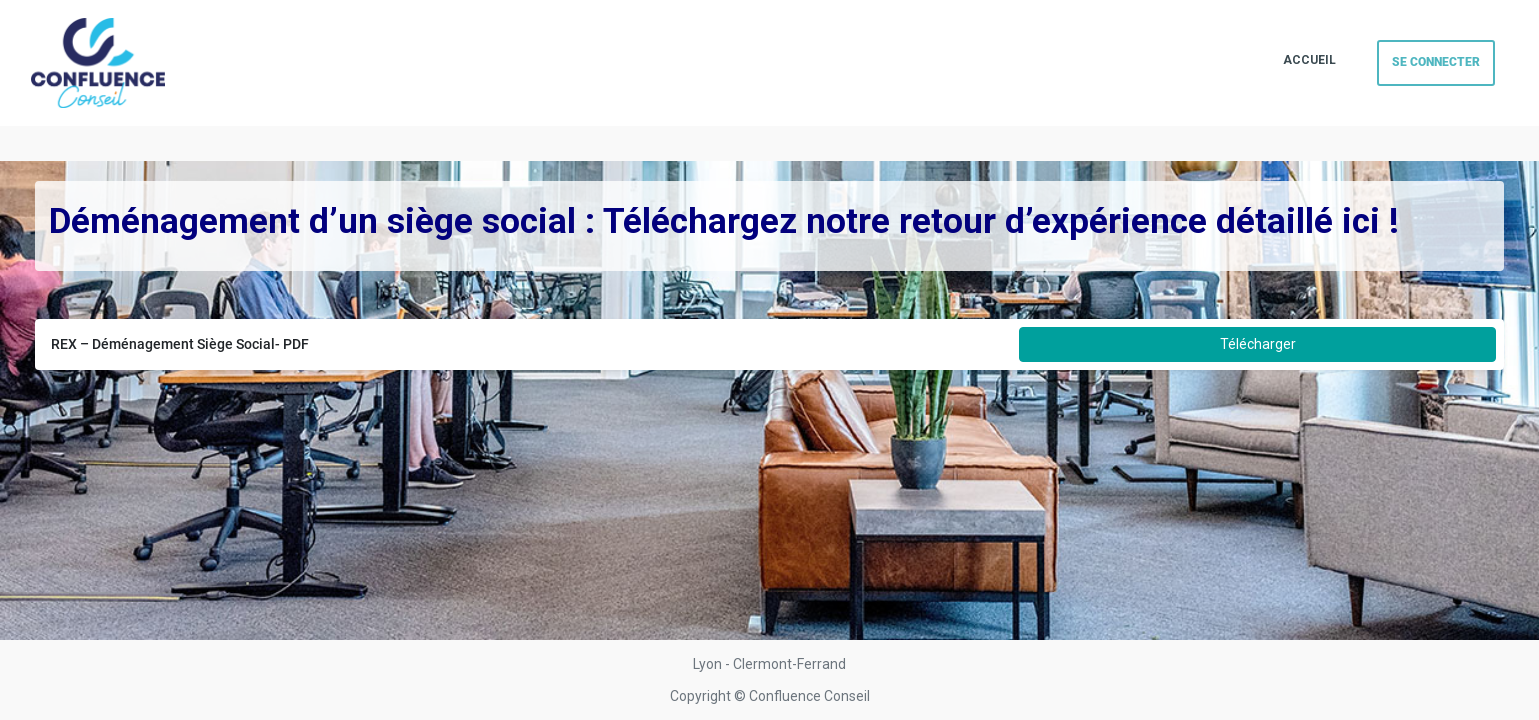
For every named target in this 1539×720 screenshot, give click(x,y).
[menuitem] (1309, 61)
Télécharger (1258, 344)
